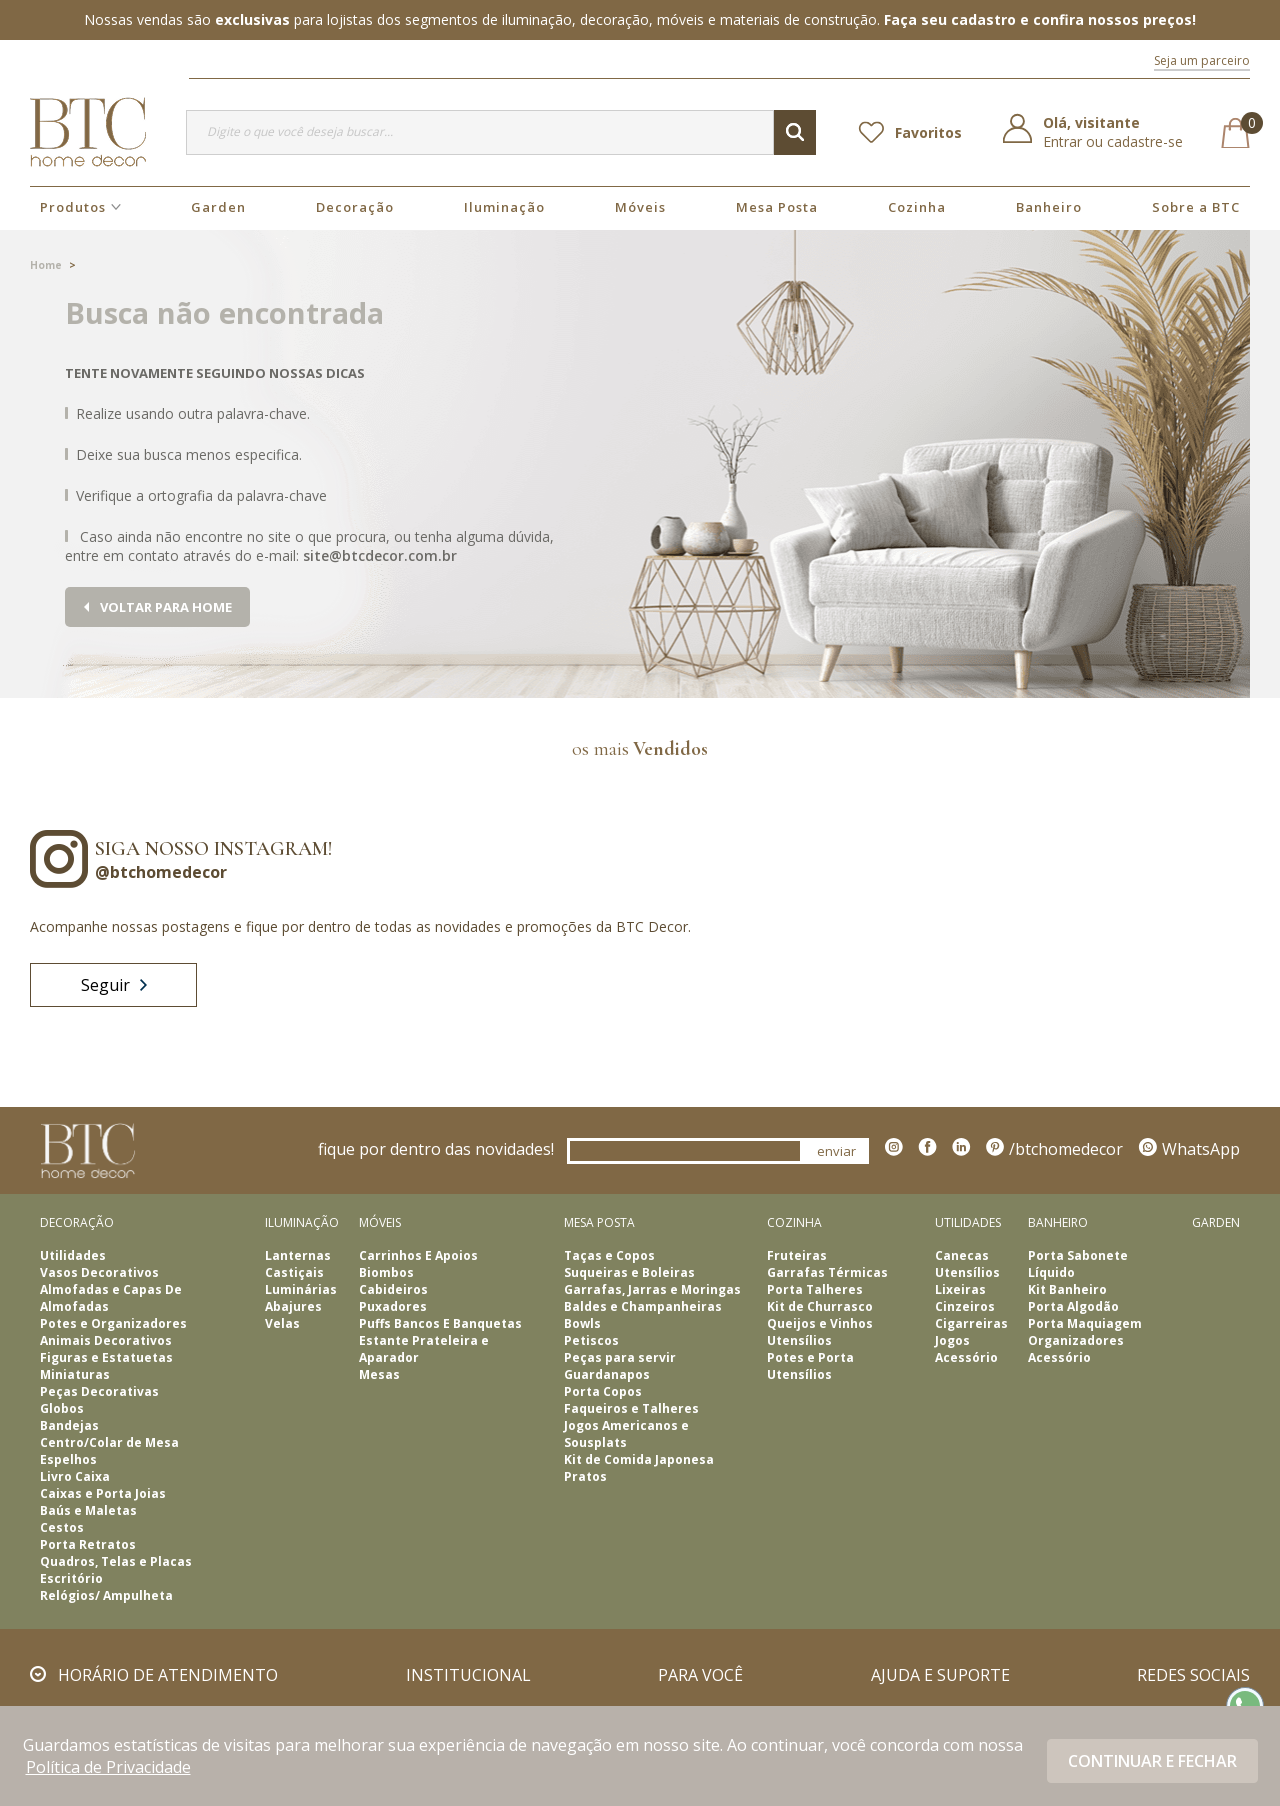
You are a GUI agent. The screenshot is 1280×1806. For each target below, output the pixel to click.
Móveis (640, 207)
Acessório (966, 1357)
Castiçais (294, 1272)
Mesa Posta (777, 207)
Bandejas (69, 1425)
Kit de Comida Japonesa (639, 1459)
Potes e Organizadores (113, 1323)
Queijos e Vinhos (820, 1323)
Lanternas (298, 1255)
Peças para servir (620, 1357)
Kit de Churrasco (820, 1306)
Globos (62, 1408)
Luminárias (301, 1289)
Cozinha (917, 207)
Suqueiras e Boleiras (629, 1272)
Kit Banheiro (1067, 1289)
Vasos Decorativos (99, 1272)
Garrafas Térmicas (827, 1272)
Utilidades (73, 1255)
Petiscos (591, 1340)
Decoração (355, 207)
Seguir (114, 985)
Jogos (952, 1340)
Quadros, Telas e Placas (116, 1561)
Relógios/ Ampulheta (106, 1595)
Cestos (62, 1527)
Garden (218, 207)
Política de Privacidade (108, 1767)
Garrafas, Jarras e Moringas (652, 1289)
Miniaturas (75, 1374)
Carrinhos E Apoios (418, 1255)
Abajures (293, 1306)
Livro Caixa (75, 1476)
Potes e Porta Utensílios (810, 1366)
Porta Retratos (88, 1544)
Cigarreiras (971, 1323)
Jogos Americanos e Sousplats (626, 1434)
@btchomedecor (161, 872)
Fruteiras (797, 1255)
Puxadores (393, 1306)
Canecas (962, 1255)
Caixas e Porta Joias (103, 1493)
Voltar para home (166, 607)
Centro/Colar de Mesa (109, 1442)
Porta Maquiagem (1085, 1323)
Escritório (71, 1578)
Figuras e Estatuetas (106, 1357)
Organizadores (1076, 1340)
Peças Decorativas (99, 1391)
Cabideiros (393, 1289)
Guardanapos (607, 1374)
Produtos (73, 207)
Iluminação (504, 207)
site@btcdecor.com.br (380, 555)
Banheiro (1049, 207)
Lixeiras (960, 1289)
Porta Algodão (1073, 1306)
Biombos (386, 1272)
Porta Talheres (815, 1289)
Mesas (379, 1374)
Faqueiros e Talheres (631, 1408)
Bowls (582, 1323)
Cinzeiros (965, 1306)
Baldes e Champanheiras (643, 1306)
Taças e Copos (609, 1255)
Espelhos (68, 1459)
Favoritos (928, 132)
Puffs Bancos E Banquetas (440, 1323)
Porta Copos (603, 1391)
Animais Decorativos (106, 1340)
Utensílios (799, 1340)
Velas (282, 1323)
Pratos (585, 1476)
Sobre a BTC (1196, 207)
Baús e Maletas (88, 1510)
